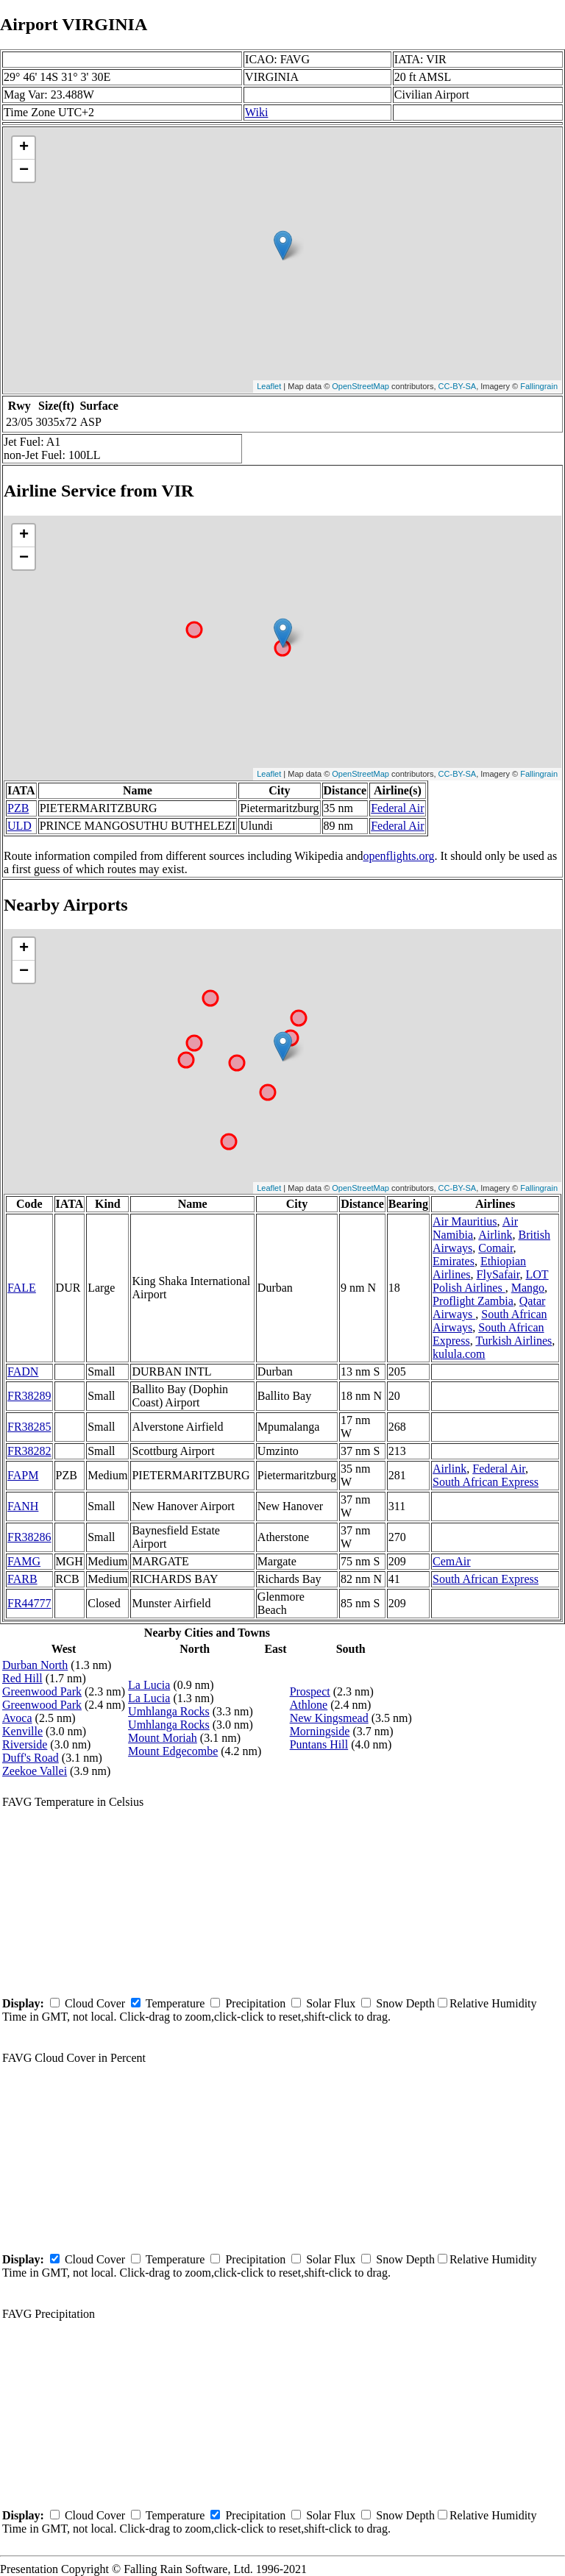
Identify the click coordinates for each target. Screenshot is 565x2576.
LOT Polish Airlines (491, 1281)
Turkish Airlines (513, 1340)
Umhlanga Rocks (169, 1711)
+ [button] (24, 148)
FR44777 (29, 1603)
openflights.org (398, 856)
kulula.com (459, 1354)
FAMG (23, 1561)
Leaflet (269, 386)
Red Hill (22, 1678)
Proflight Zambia (473, 1301)
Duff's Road (30, 1757)
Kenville (22, 1731)
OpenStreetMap (360, 386)
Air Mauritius (465, 1221)
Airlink (495, 1234)
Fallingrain (539, 386)
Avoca (17, 1718)
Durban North (35, 1665)
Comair (495, 1248)
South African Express (486, 1482)
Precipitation (255, 2003)
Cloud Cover (95, 2003)
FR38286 (29, 1537)
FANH (22, 1506)
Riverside (24, 1744)
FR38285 (29, 1426)
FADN (22, 1371)
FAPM (22, 1475)
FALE (21, 1287)
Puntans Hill (319, 1744)
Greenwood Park (42, 1691)
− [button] (24, 171)
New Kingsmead (329, 1718)
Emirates (454, 1261)
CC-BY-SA (457, 386)
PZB (18, 808)
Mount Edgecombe (173, 1751)
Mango (527, 1287)
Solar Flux (330, 2003)
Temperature (175, 2003)
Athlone (309, 1704)
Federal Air (397, 808)
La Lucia (149, 1685)
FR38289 (29, 1396)
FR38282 (29, 1451)
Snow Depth (405, 2003)
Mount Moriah (162, 1738)
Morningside (320, 1731)
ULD (19, 825)
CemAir (452, 1561)
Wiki (256, 112)
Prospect (310, 1691)
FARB (22, 1579)
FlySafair (498, 1274)
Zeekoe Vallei (34, 1771)
